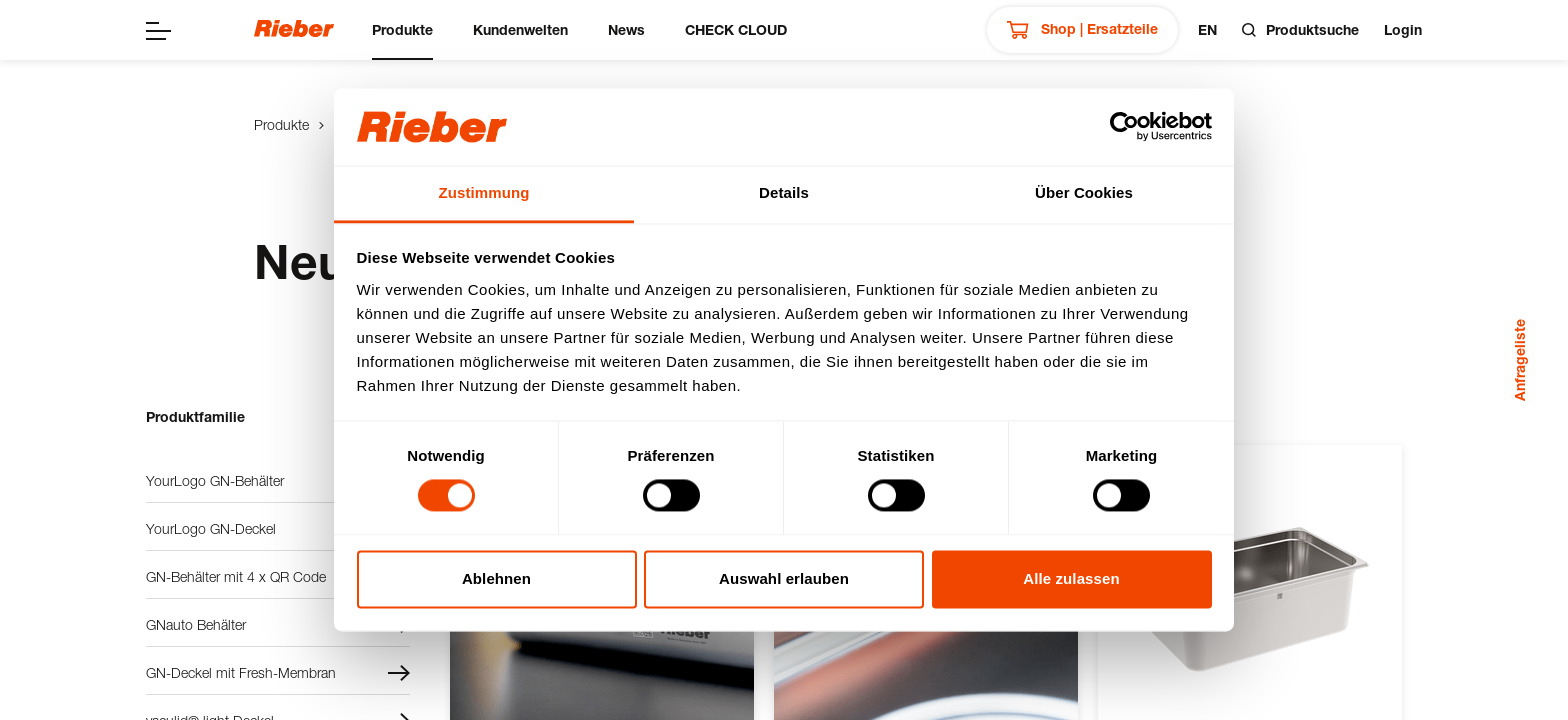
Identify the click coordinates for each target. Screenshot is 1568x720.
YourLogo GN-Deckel (278, 529)
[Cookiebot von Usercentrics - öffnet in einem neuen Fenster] (1124, 127)
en (1207, 29)
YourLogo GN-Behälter (278, 481)
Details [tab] (784, 192)
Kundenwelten (520, 29)
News (626, 29)
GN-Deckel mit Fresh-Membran (278, 673)
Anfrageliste (1519, 360)
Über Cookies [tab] (1084, 192)
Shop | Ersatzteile (1082, 30)
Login (1403, 29)
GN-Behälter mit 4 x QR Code (278, 577)
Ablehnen (496, 578)
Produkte (402, 29)
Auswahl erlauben (784, 578)
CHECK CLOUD (736, 29)
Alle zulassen (1071, 578)
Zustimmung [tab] (484, 192)
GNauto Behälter (278, 625)
